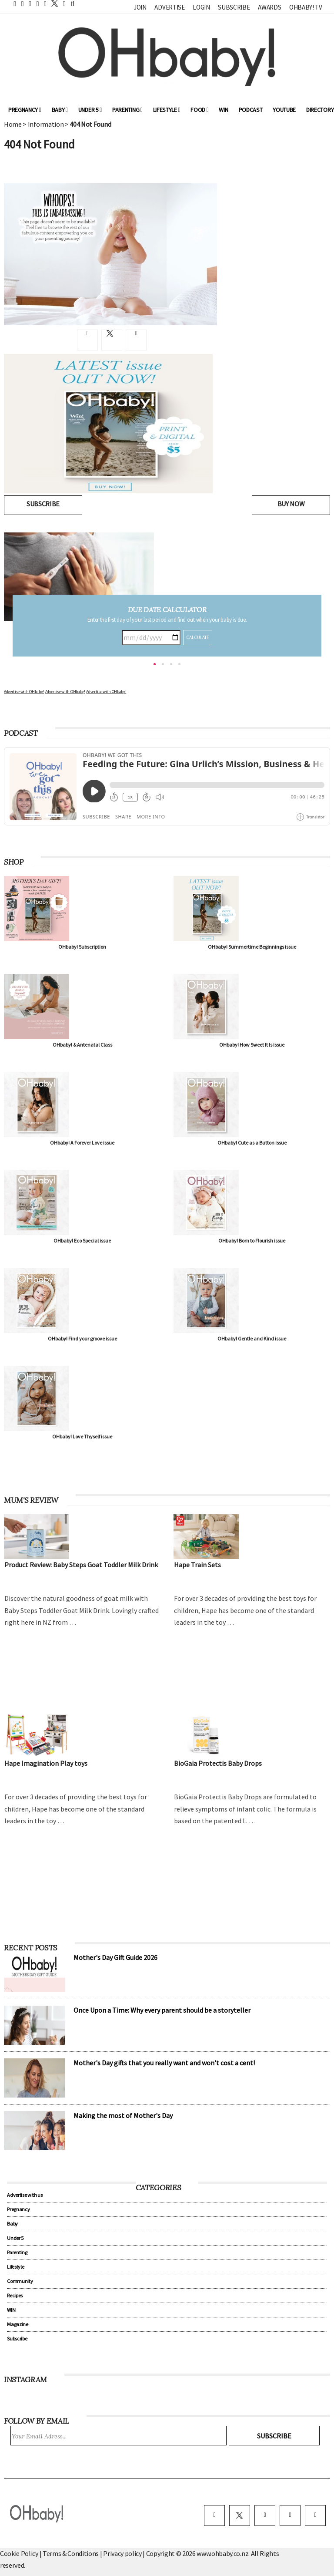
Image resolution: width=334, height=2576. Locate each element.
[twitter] (52, 3)
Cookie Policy (19, 2553)
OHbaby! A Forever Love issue (82, 1142)
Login (201, 7)
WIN (223, 110)
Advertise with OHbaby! (24, 691)
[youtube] (315, 2515)
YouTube (284, 110)
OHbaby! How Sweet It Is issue (251, 1044)
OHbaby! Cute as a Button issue (252, 1142)
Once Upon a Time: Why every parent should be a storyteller (161, 2010)
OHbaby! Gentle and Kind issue (251, 1338)
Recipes (15, 2295)
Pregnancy (24, 110)
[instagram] (264, 2515)
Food (199, 110)
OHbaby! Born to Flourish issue (251, 1240)
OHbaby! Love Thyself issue (82, 1436)
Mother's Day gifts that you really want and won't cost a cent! (164, 2062)
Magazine (17, 2324)
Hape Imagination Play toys (45, 1763)
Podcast (251, 110)
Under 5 (90, 110)
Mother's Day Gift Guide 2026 (115, 1957)
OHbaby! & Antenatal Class (82, 1044)
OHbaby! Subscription (82, 946)
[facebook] (214, 2515)
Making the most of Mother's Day (123, 2115)
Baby (60, 110)
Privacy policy (123, 2553)
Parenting (127, 110)
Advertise (169, 7)
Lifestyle (166, 110)
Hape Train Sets (197, 1564)
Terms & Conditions (71, 2553)
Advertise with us (25, 2195)
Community (20, 2281)
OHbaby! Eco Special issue (82, 1240)
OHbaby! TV (305, 7)
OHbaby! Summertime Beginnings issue (252, 946)
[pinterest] (290, 2515)
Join (140, 7)
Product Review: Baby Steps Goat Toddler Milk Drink (81, 1564)
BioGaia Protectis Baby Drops (218, 1763)
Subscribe (234, 7)
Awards (269, 7)
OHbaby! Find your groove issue (82, 1338)
